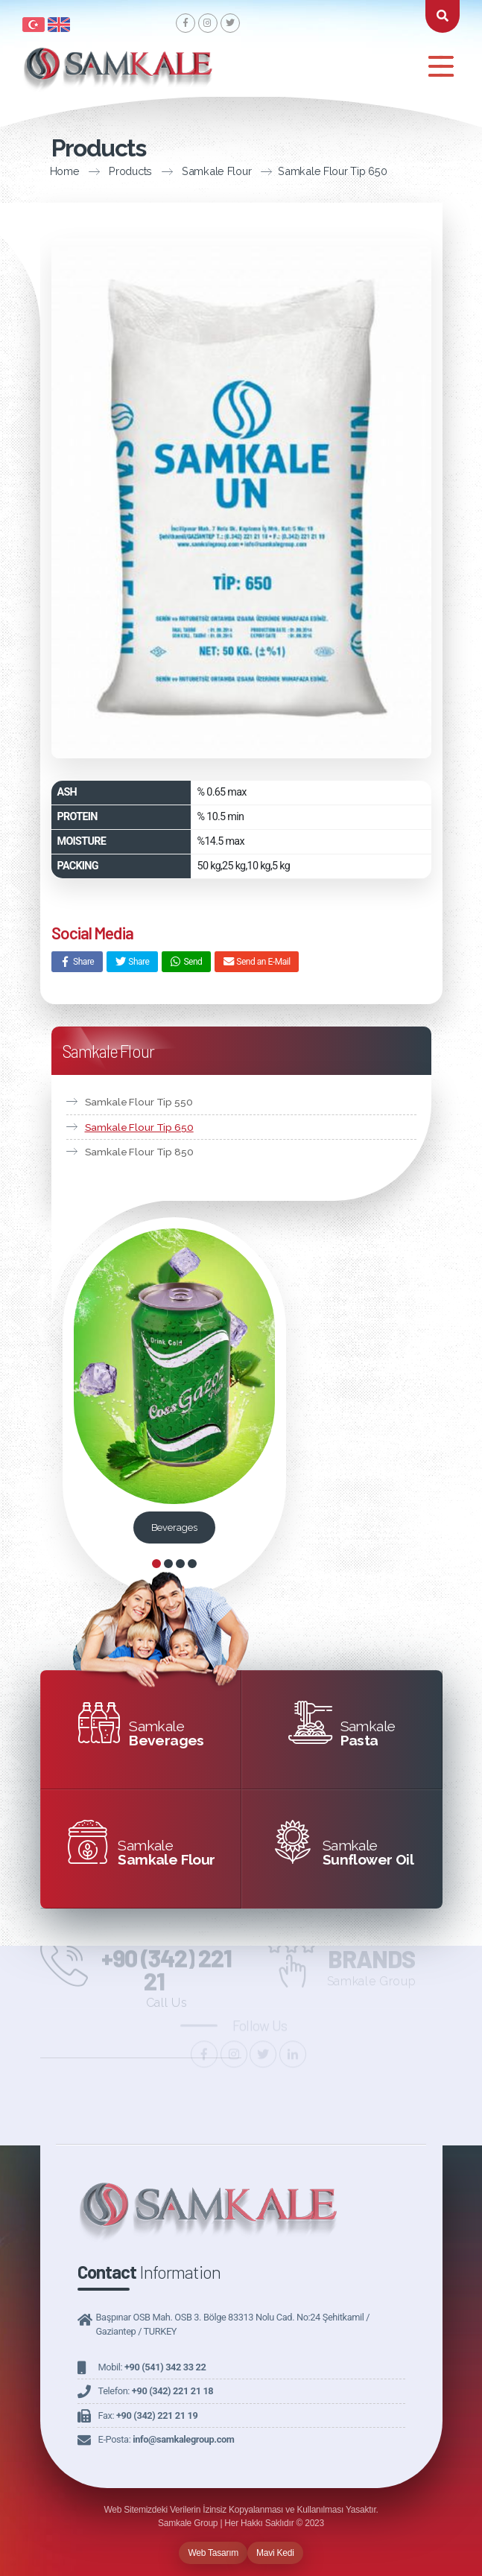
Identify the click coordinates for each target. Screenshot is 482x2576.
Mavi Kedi (275, 2553)
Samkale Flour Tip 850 (139, 1152)
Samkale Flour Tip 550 (139, 1102)
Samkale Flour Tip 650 (265, 171)
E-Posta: (166, 2439)
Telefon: (156, 2390)
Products (63, 171)
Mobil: (152, 2367)
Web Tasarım (213, 2553)
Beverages (174, 1527)
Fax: (148, 2415)
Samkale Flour (148, 171)
